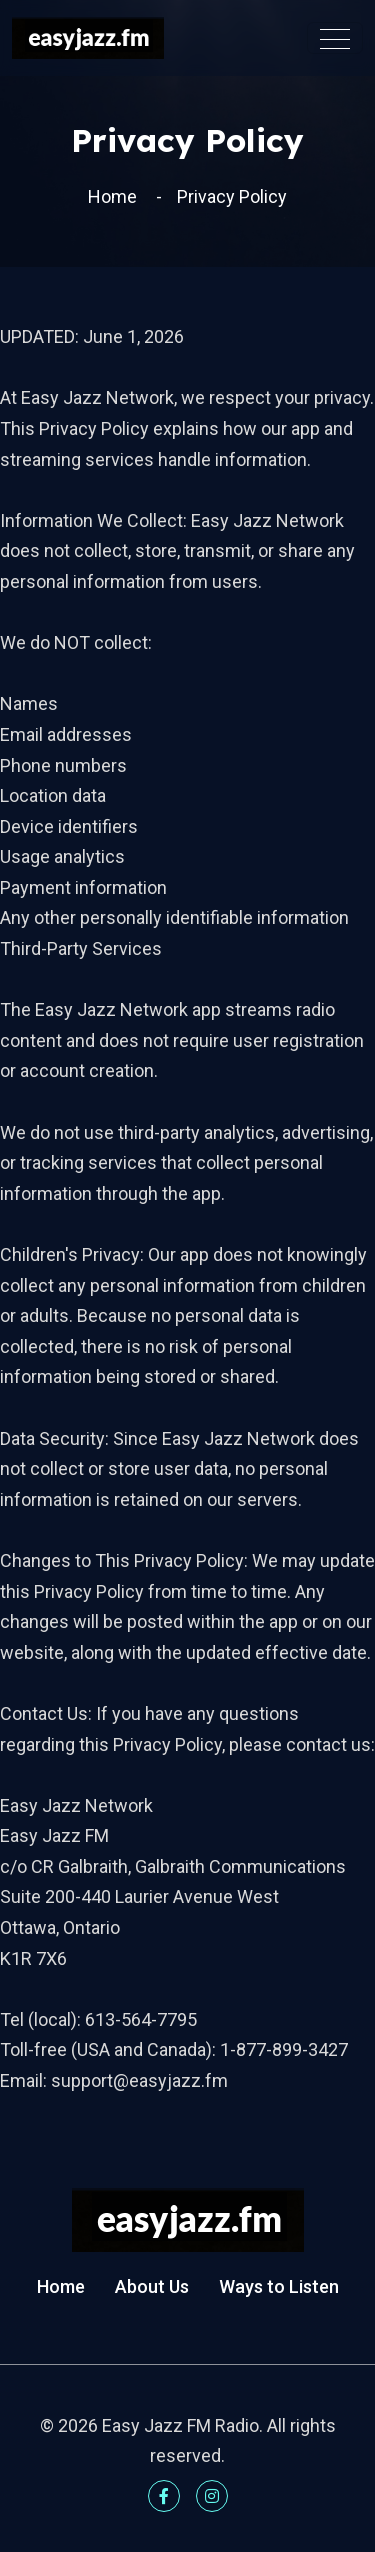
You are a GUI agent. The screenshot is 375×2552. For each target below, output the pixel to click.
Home (112, 196)
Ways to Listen (279, 2286)
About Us (152, 2286)
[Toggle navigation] (335, 38)
